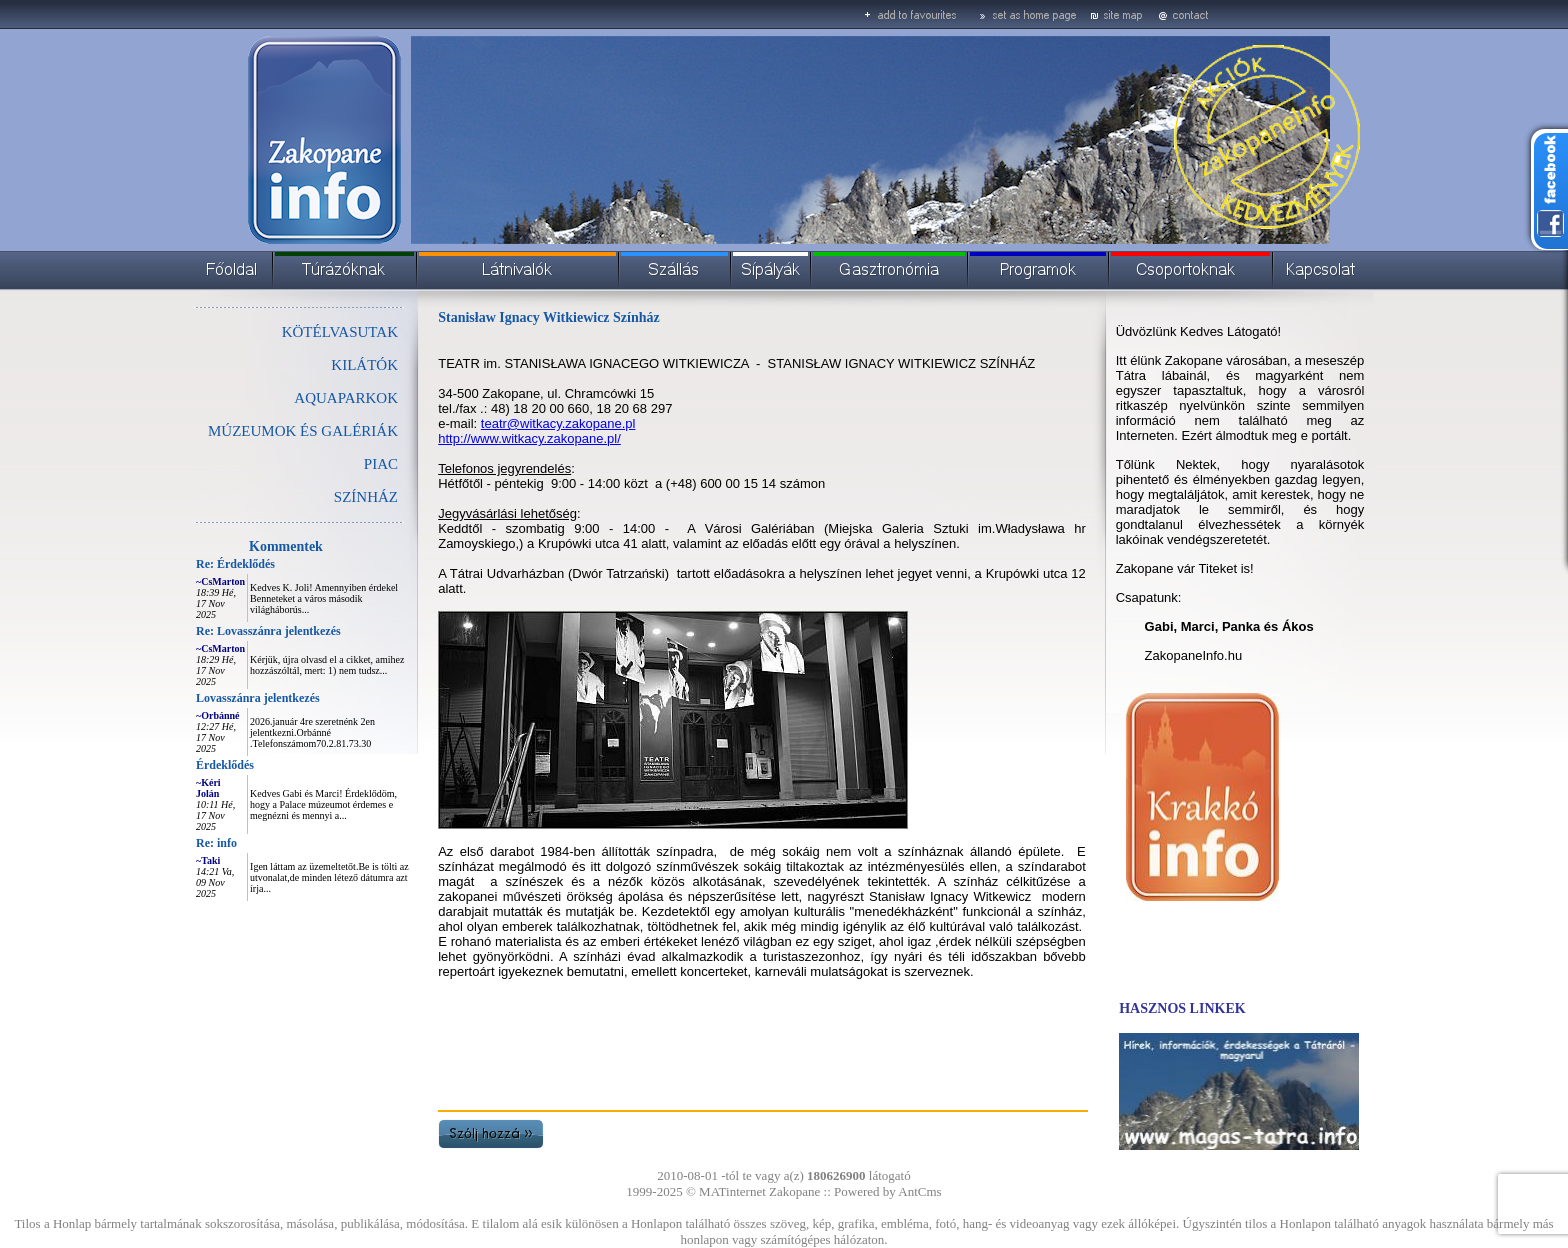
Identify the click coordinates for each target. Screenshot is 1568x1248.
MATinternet (732, 1191)
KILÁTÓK (364, 365)
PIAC (381, 464)
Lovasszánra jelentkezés (258, 698)
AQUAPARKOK (346, 398)
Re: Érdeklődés (235, 564)
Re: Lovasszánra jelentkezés (268, 631)
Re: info (216, 843)
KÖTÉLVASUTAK (340, 332)
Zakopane (794, 1191)
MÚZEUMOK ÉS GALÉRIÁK (303, 431)
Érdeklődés (225, 765)
